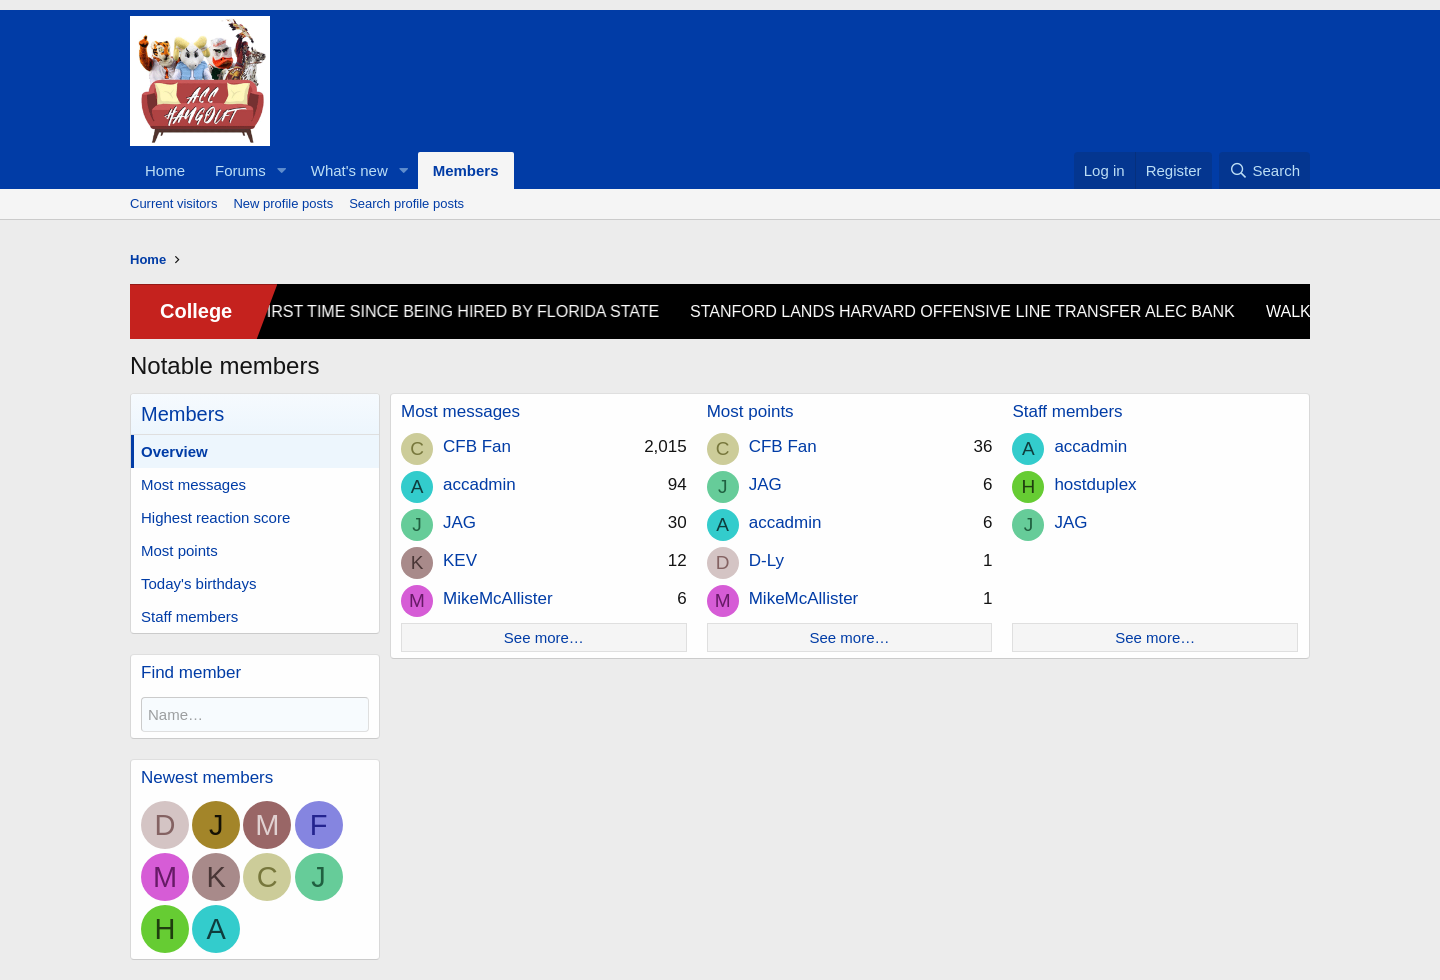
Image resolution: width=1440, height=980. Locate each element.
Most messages (193, 484)
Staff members (189, 616)
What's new (349, 170)
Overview (174, 451)
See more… (544, 637)
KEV (460, 560)
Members (466, 170)
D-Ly (766, 560)
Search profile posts (406, 203)
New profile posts (283, 203)
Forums (240, 170)
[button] (282, 170)
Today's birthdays (198, 583)
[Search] (1264, 170)
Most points (179, 550)
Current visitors (173, 203)
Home (165, 170)
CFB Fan (477, 446)
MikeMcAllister (498, 598)
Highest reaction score (215, 517)
